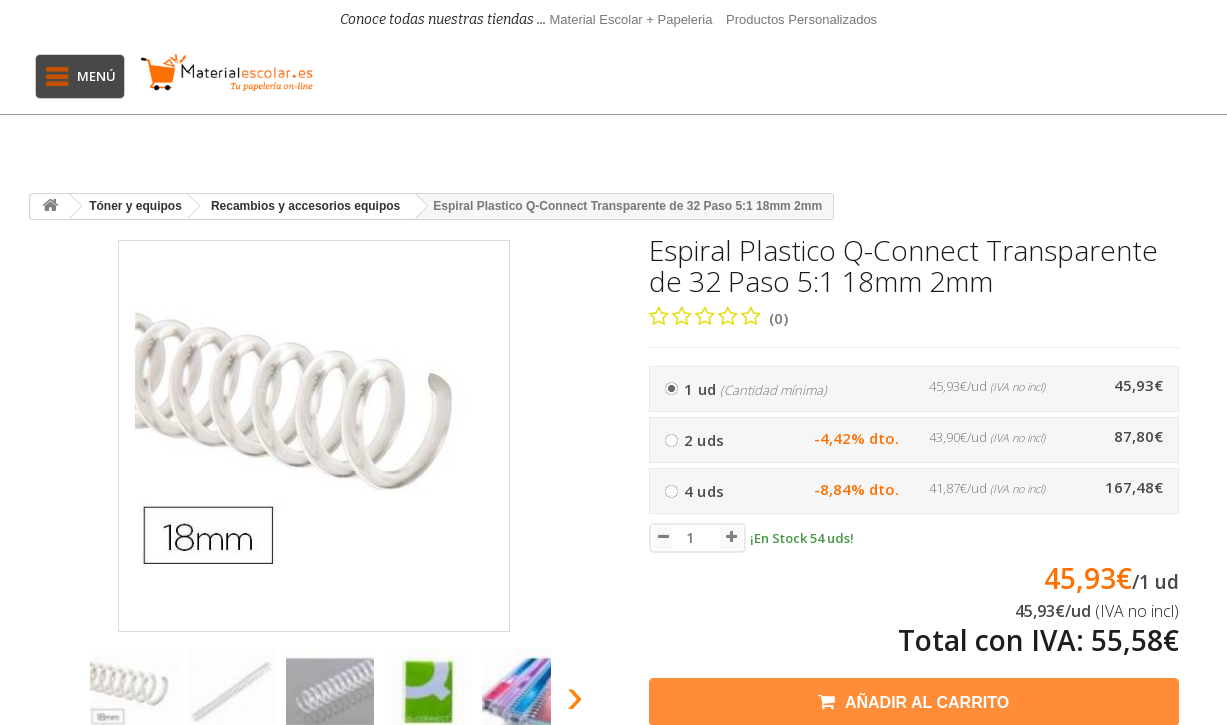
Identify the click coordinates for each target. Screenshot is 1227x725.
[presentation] (52, 701)
